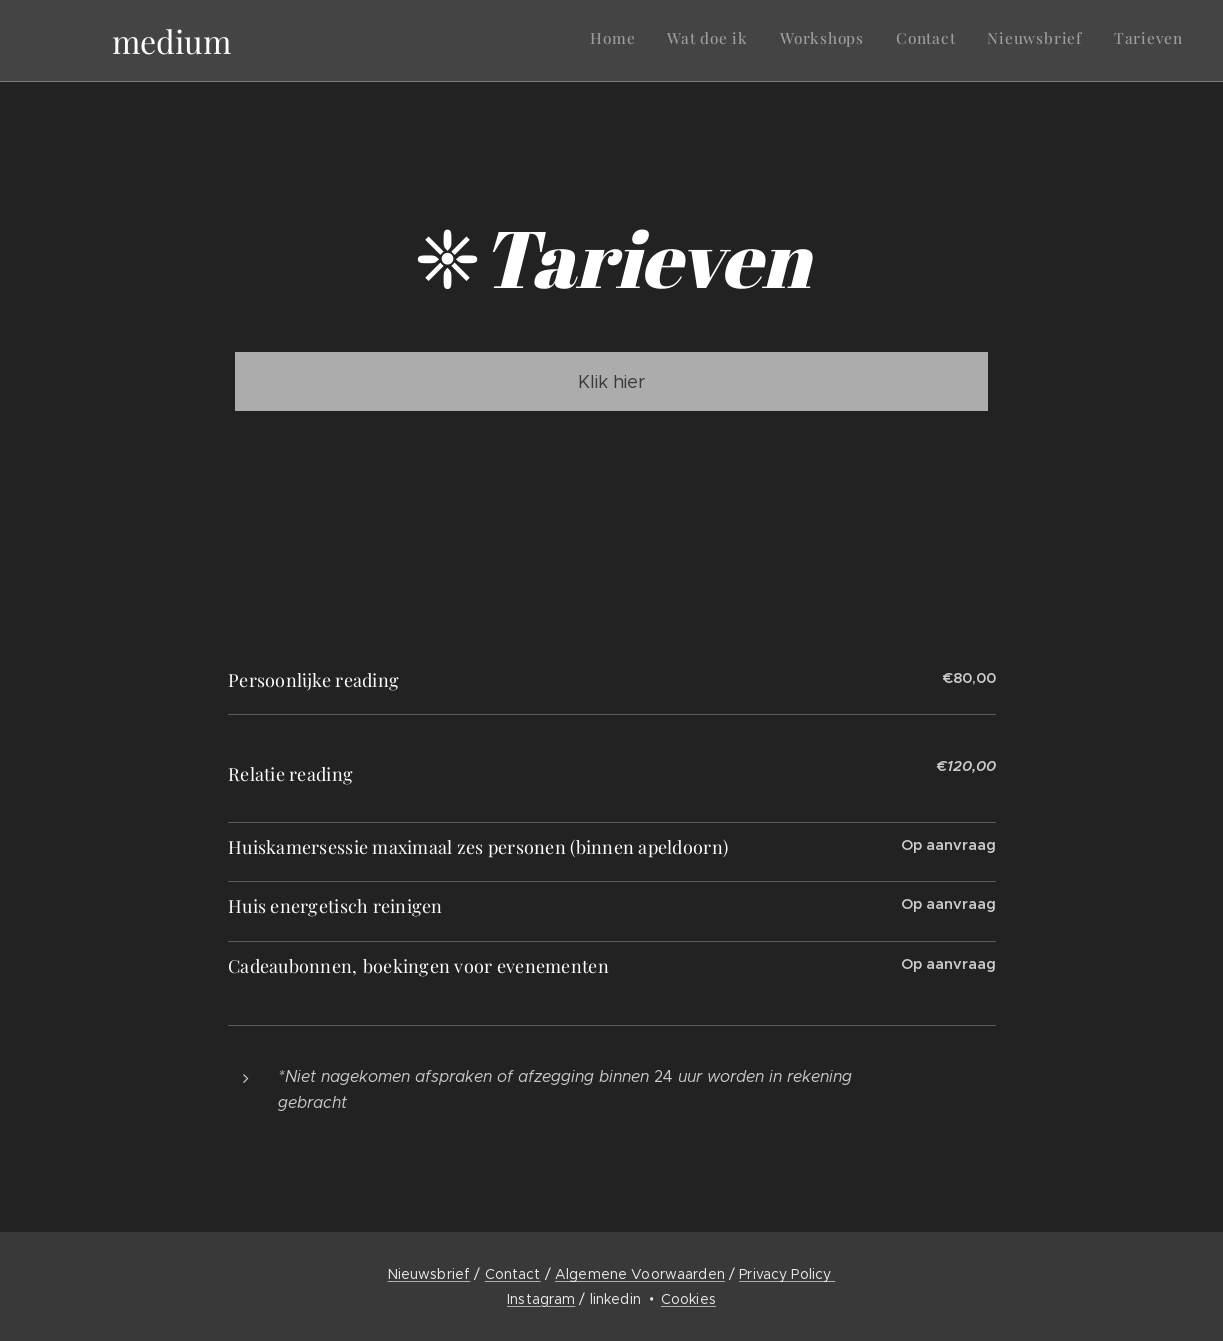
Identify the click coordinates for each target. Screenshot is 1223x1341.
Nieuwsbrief (429, 1274)
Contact (513, 1274)
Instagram (541, 1299)
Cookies (688, 1299)
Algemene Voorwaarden (640, 1274)
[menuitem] (1028, 41)
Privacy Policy (787, 1274)
